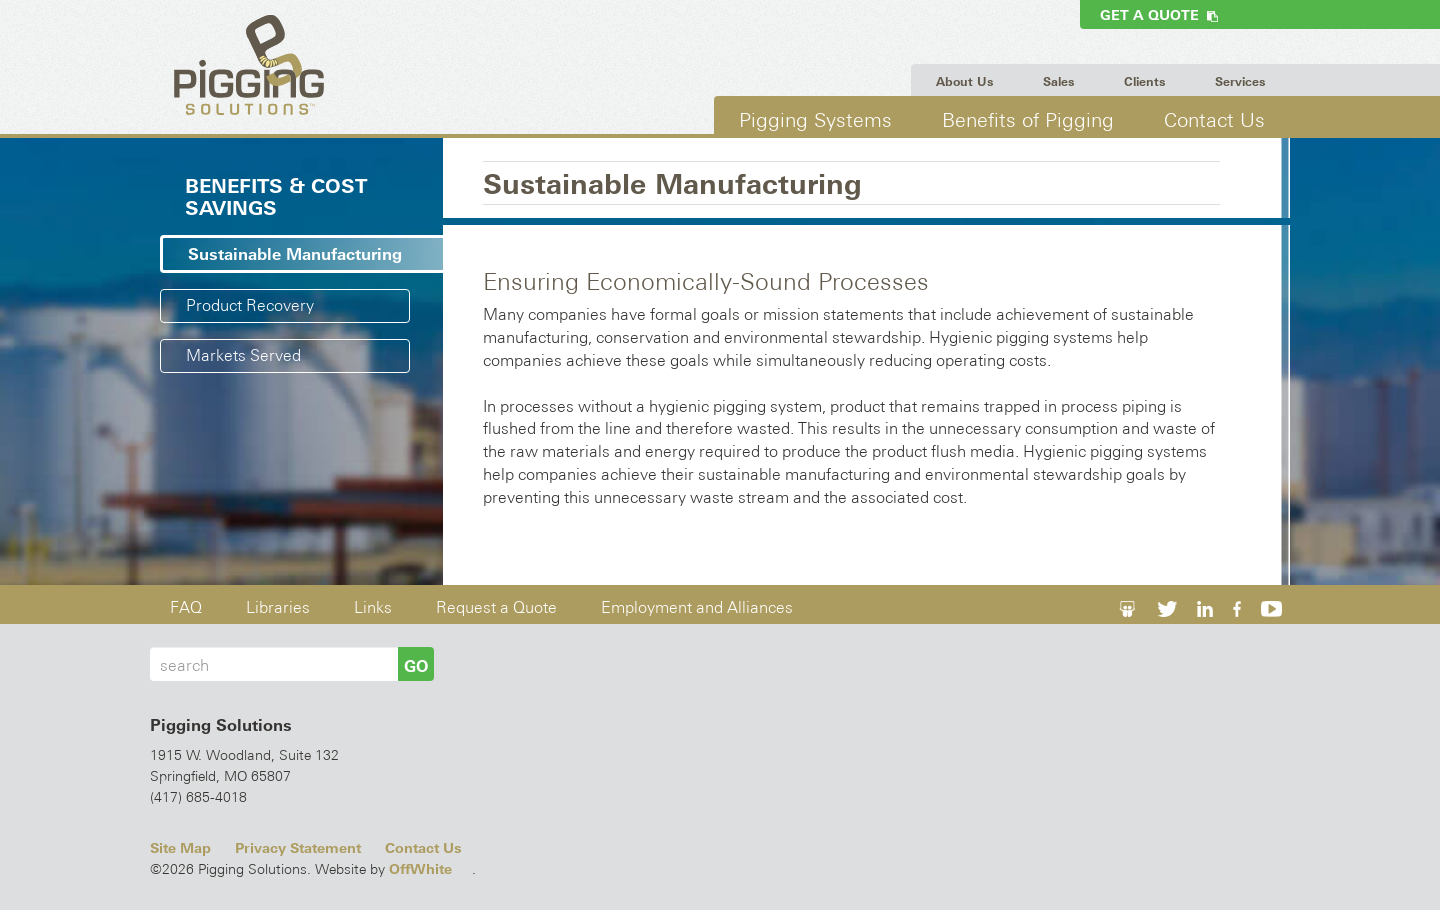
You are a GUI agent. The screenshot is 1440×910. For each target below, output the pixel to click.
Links (373, 607)
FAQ (186, 607)
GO (416, 666)
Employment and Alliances (697, 607)
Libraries (278, 607)
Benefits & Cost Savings (276, 197)
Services (1240, 82)
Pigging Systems (815, 119)
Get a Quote (1159, 15)
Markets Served (243, 355)
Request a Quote (496, 607)
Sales (1058, 82)
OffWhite (420, 869)
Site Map (180, 848)
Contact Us (1214, 119)
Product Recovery (250, 305)
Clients (1144, 82)
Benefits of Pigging (1028, 119)
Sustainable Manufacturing (295, 254)
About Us (964, 82)
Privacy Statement (298, 848)
